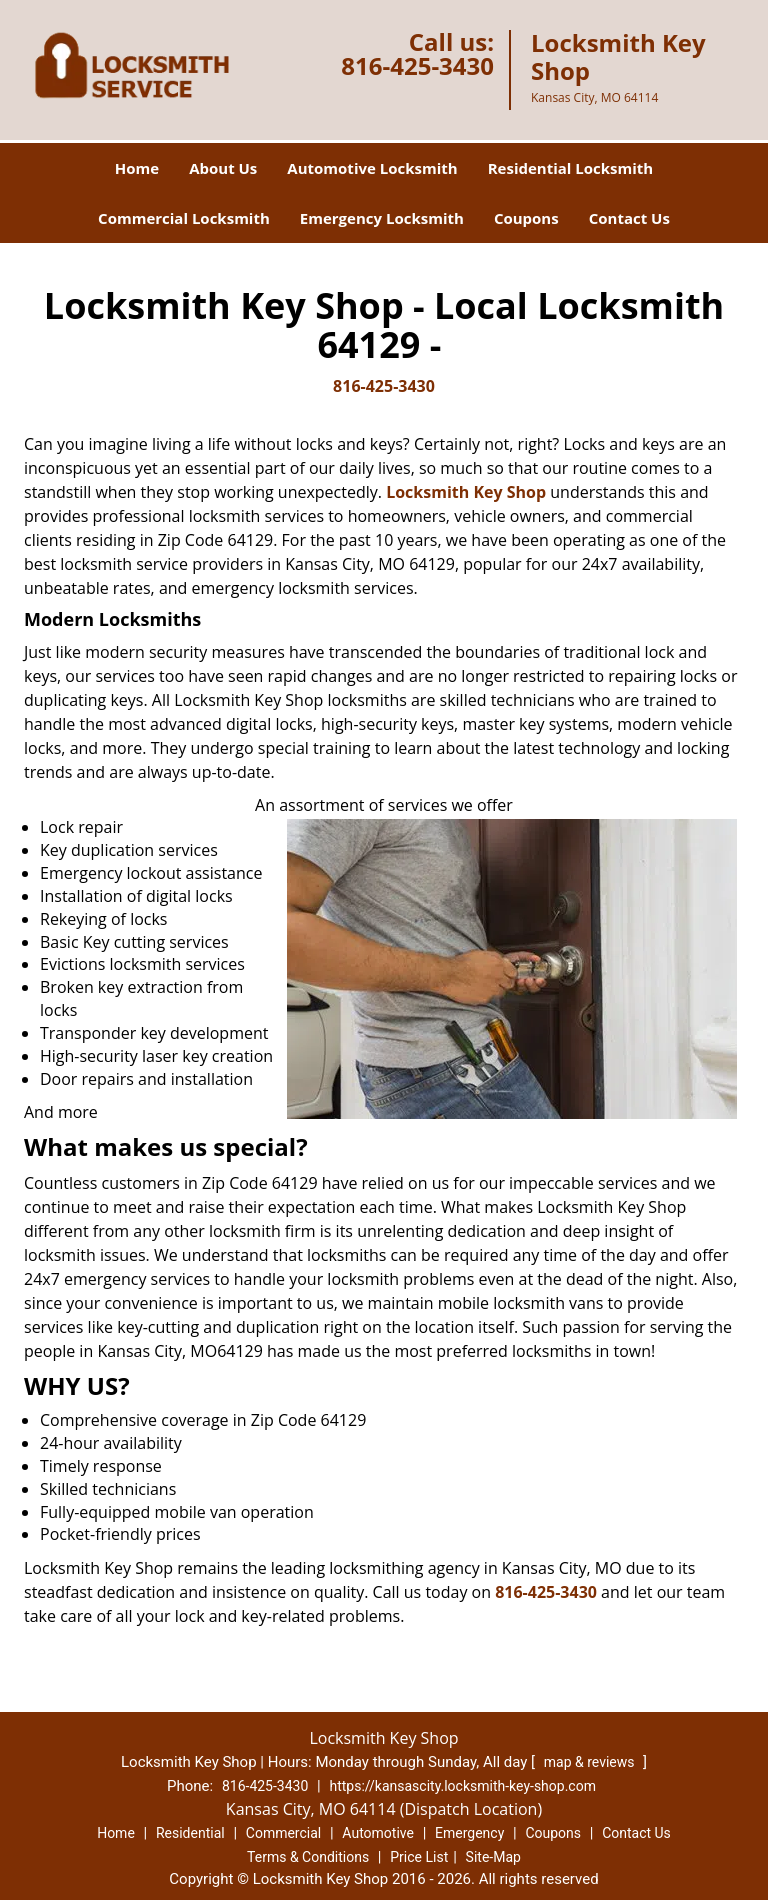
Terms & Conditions (308, 1857)
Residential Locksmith (571, 168)
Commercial (283, 1833)
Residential (190, 1833)
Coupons (526, 218)
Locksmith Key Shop (466, 492)
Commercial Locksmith (184, 218)
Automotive (378, 1833)
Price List (419, 1857)
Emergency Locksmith (382, 218)
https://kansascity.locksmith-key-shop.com (462, 1786)
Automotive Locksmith (372, 168)
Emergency (469, 1833)
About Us (223, 168)
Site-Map (493, 1857)
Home (137, 168)
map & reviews (591, 1762)
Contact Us (629, 218)
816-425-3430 (417, 65)
